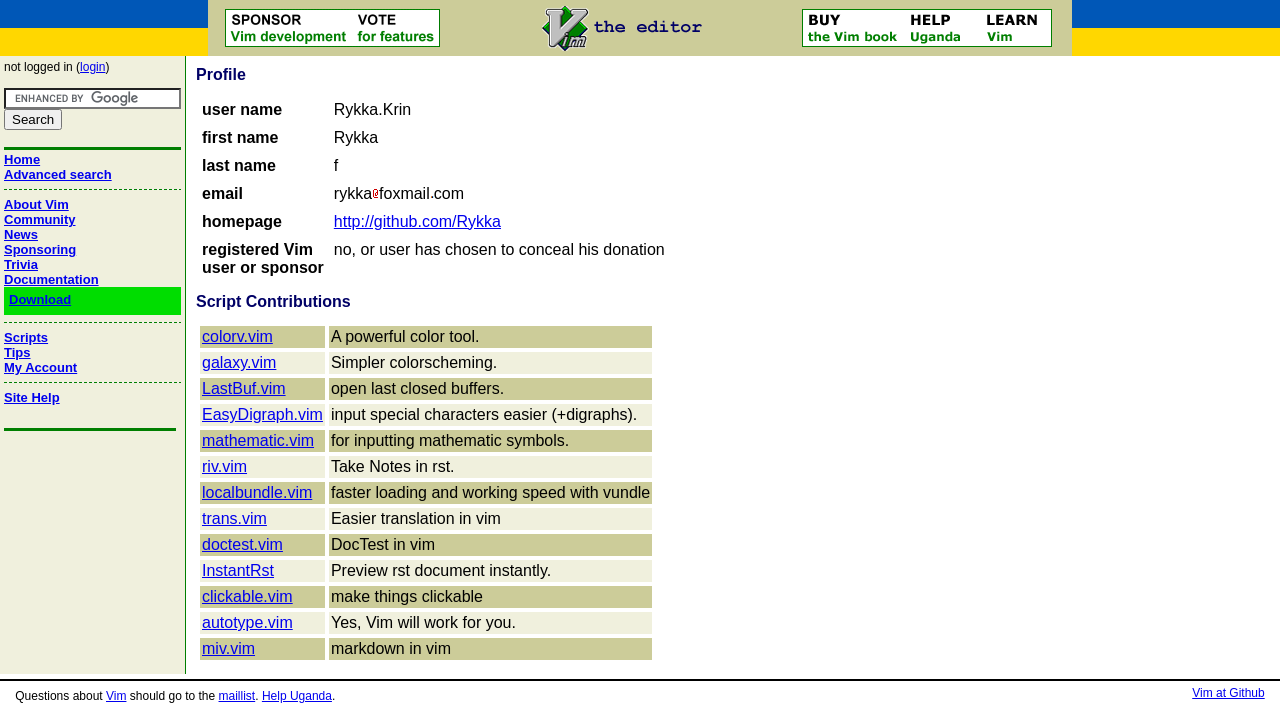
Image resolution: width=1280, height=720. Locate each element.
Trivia (21, 264)
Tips (17, 352)
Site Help (32, 397)
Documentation (51, 279)
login (92, 67)
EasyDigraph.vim (262, 414)
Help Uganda (297, 696)
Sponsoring (40, 249)
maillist (237, 696)
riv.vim (224, 466)
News (21, 234)
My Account (40, 367)
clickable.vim (247, 596)
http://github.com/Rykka (417, 221)
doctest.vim (242, 544)
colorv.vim (237, 336)
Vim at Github (1228, 693)
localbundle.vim (257, 492)
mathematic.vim (258, 440)
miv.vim (228, 648)
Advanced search (58, 174)
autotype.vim (247, 622)
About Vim (36, 204)
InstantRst (238, 570)
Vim (116, 696)
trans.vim (234, 518)
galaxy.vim (239, 362)
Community (40, 219)
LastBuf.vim (244, 388)
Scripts (26, 337)
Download (40, 299)
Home (22, 159)
